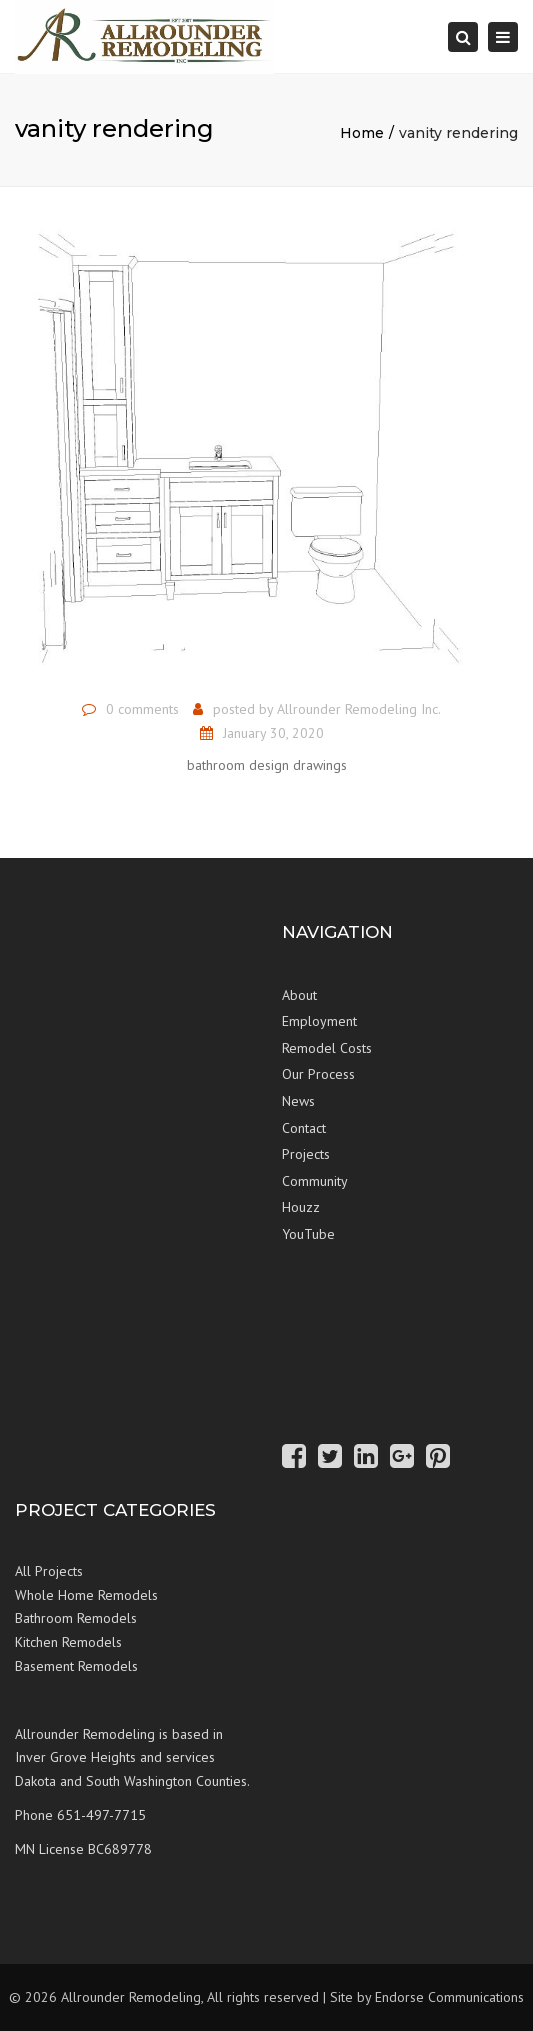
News (298, 1101)
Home (362, 133)
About (299, 995)
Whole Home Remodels (86, 1595)
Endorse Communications (449, 1997)
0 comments (142, 709)
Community (315, 1181)
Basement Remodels (76, 1666)
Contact (304, 1128)
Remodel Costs (327, 1048)
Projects (306, 1154)
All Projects (49, 1571)
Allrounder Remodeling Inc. (359, 709)
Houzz (301, 1207)
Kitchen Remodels (68, 1642)
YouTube (308, 1234)
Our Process (318, 1074)
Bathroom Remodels (76, 1618)
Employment (319, 1021)
